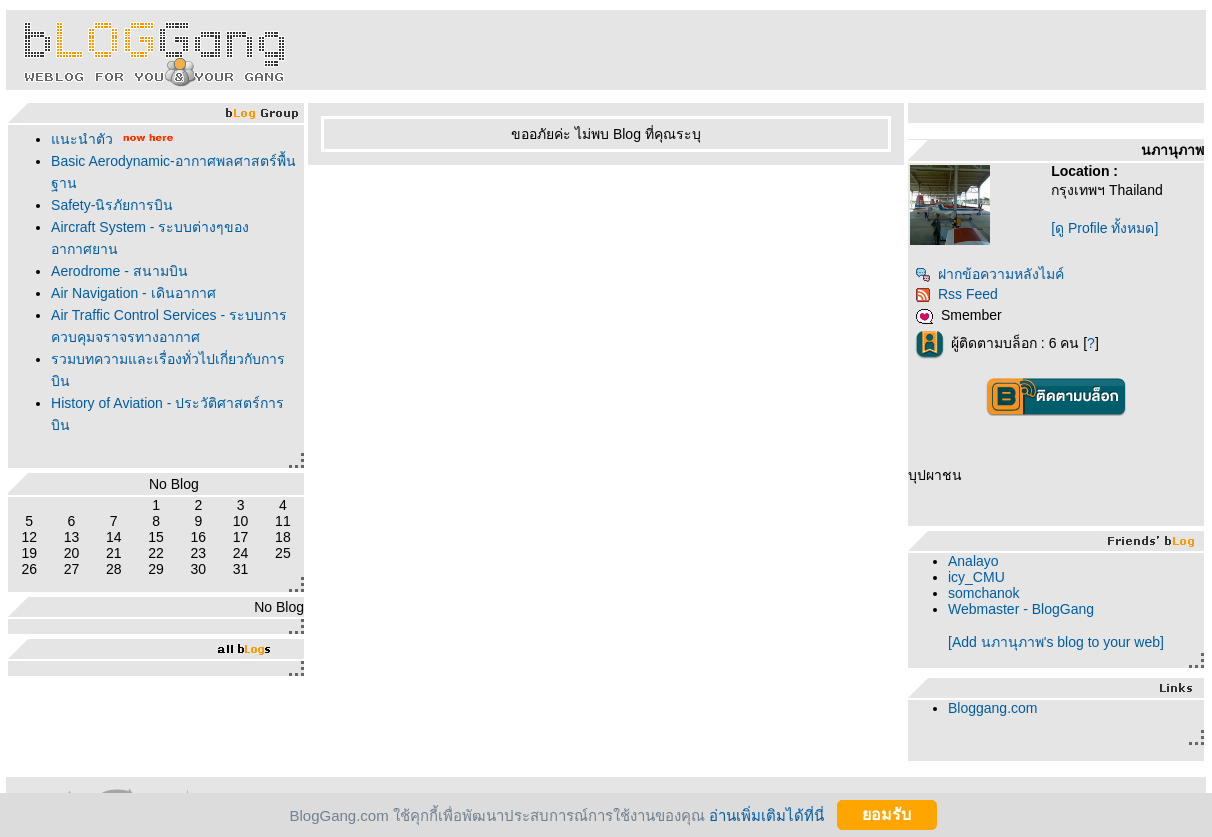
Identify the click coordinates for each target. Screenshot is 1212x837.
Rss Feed (956, 294)
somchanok (984, 593)
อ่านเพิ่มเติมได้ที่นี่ (766, 814)
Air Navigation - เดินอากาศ (133, 293)
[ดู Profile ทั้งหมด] (1104, 228)
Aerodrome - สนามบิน (119, 271)
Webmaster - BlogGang (1021, 609)
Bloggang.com (993, 708)
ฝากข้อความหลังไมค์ (989, 274)
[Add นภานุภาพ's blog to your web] (1056, 642)
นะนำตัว (82, 139)
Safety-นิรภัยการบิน (112, 205)
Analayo (973, 561)
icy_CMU (976, 577)
